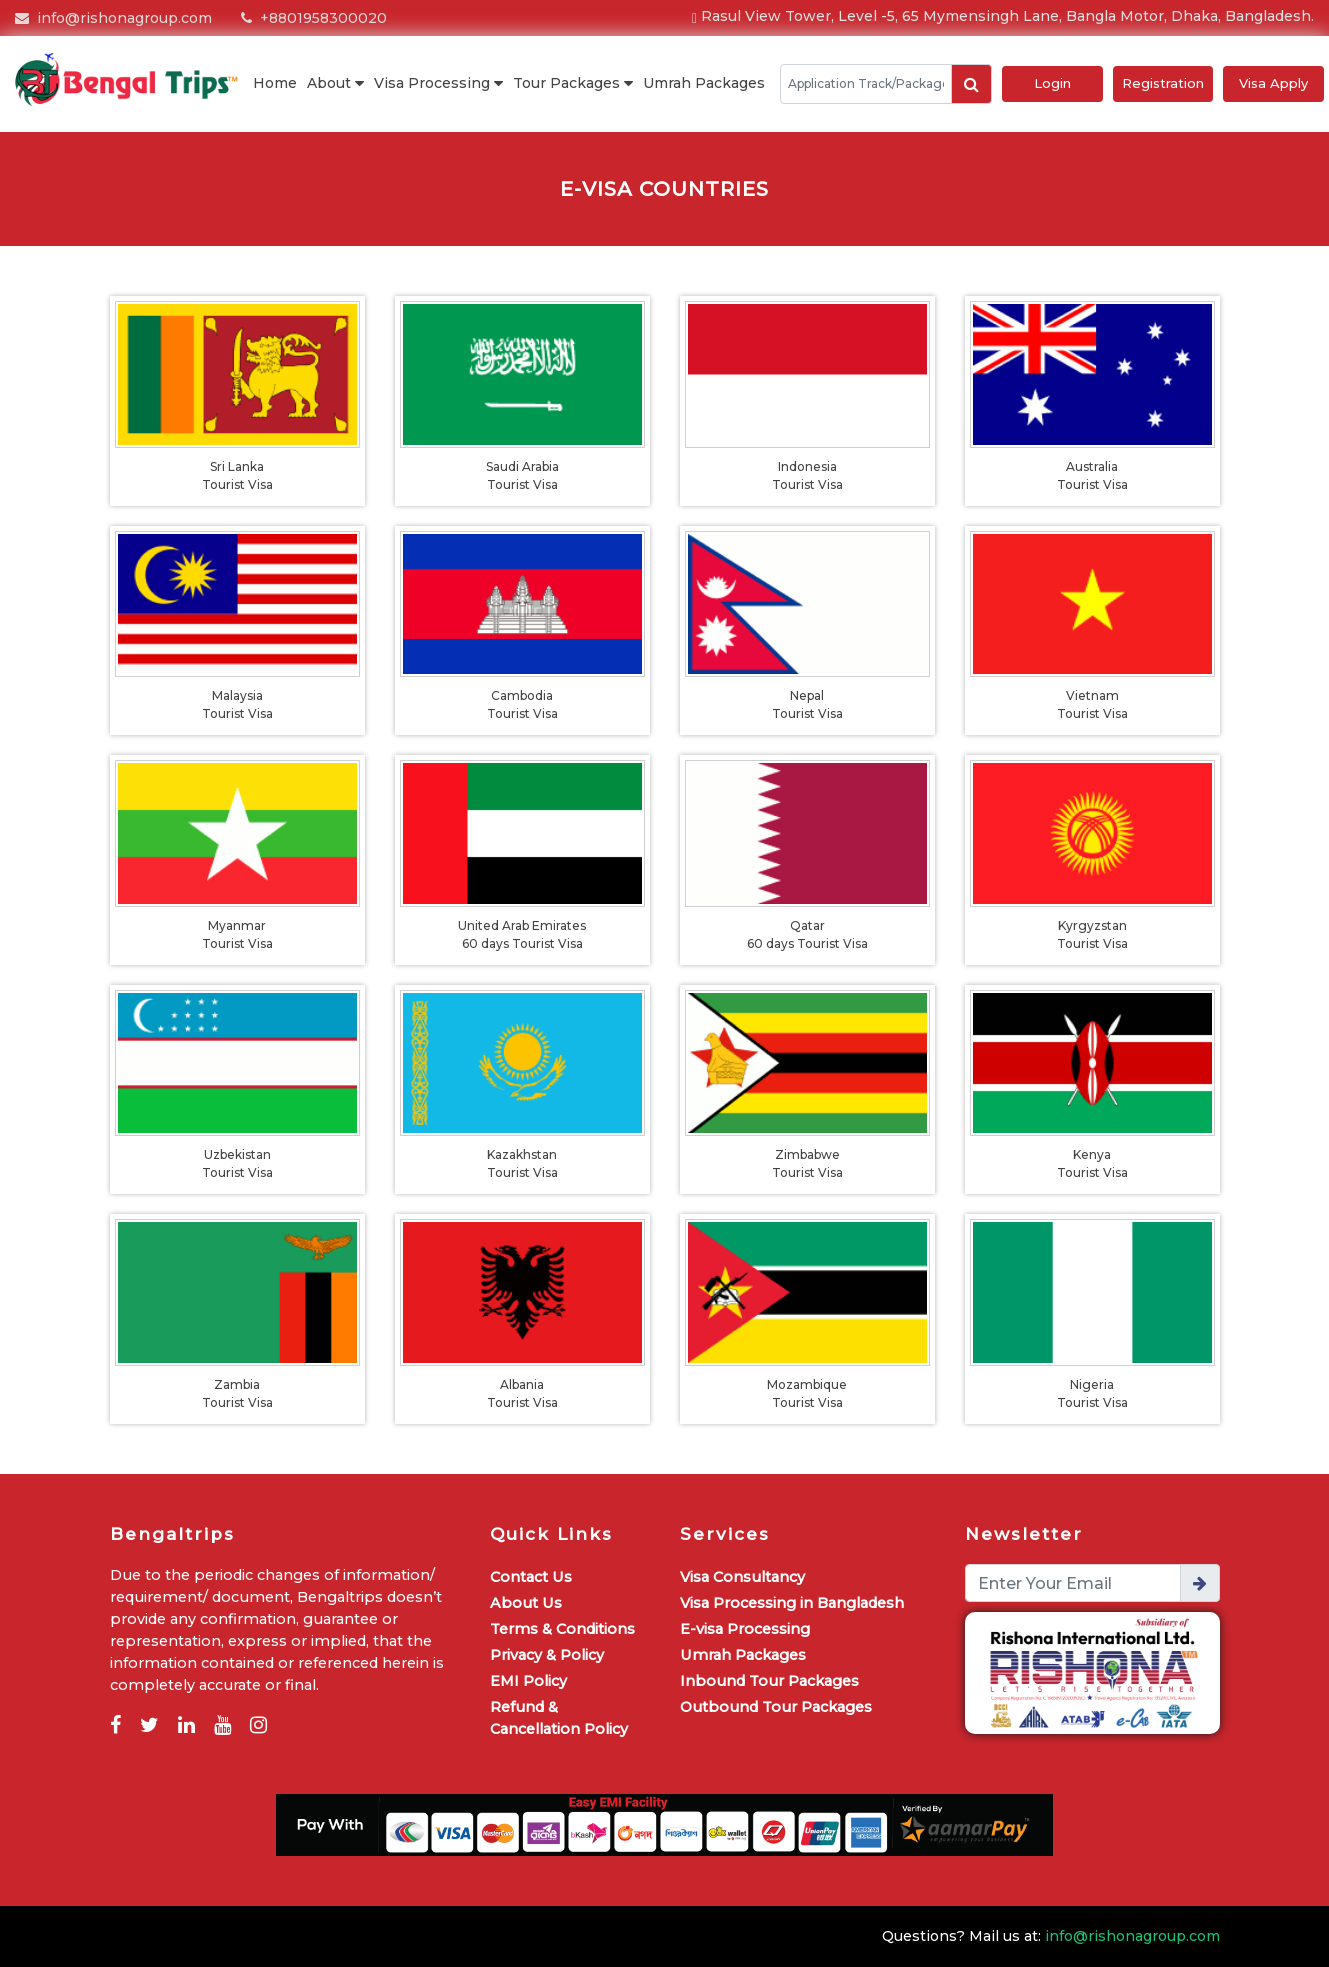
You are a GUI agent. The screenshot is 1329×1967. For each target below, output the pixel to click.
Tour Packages (573, 83)
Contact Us (531, 1577)
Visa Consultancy (742, 1577)
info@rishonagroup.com (113, 18)
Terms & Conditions (562, 1629)
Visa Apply (1273, 83)
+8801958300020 (314, 18)
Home (275, 83)
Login (1052, 83)
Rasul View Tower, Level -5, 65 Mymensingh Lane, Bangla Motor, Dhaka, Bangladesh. (1003, 16)
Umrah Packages (704, 83)
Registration (1163, 83)
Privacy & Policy (547, 1655)
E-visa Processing (745, 1629)
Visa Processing (438, 83)
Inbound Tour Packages (769, 1681)
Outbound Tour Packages (776, 1707)
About (335, 83)
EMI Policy (528, 1681)
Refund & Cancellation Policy (559, 1718)
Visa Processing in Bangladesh (792, 1603)
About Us (526, 1603)
